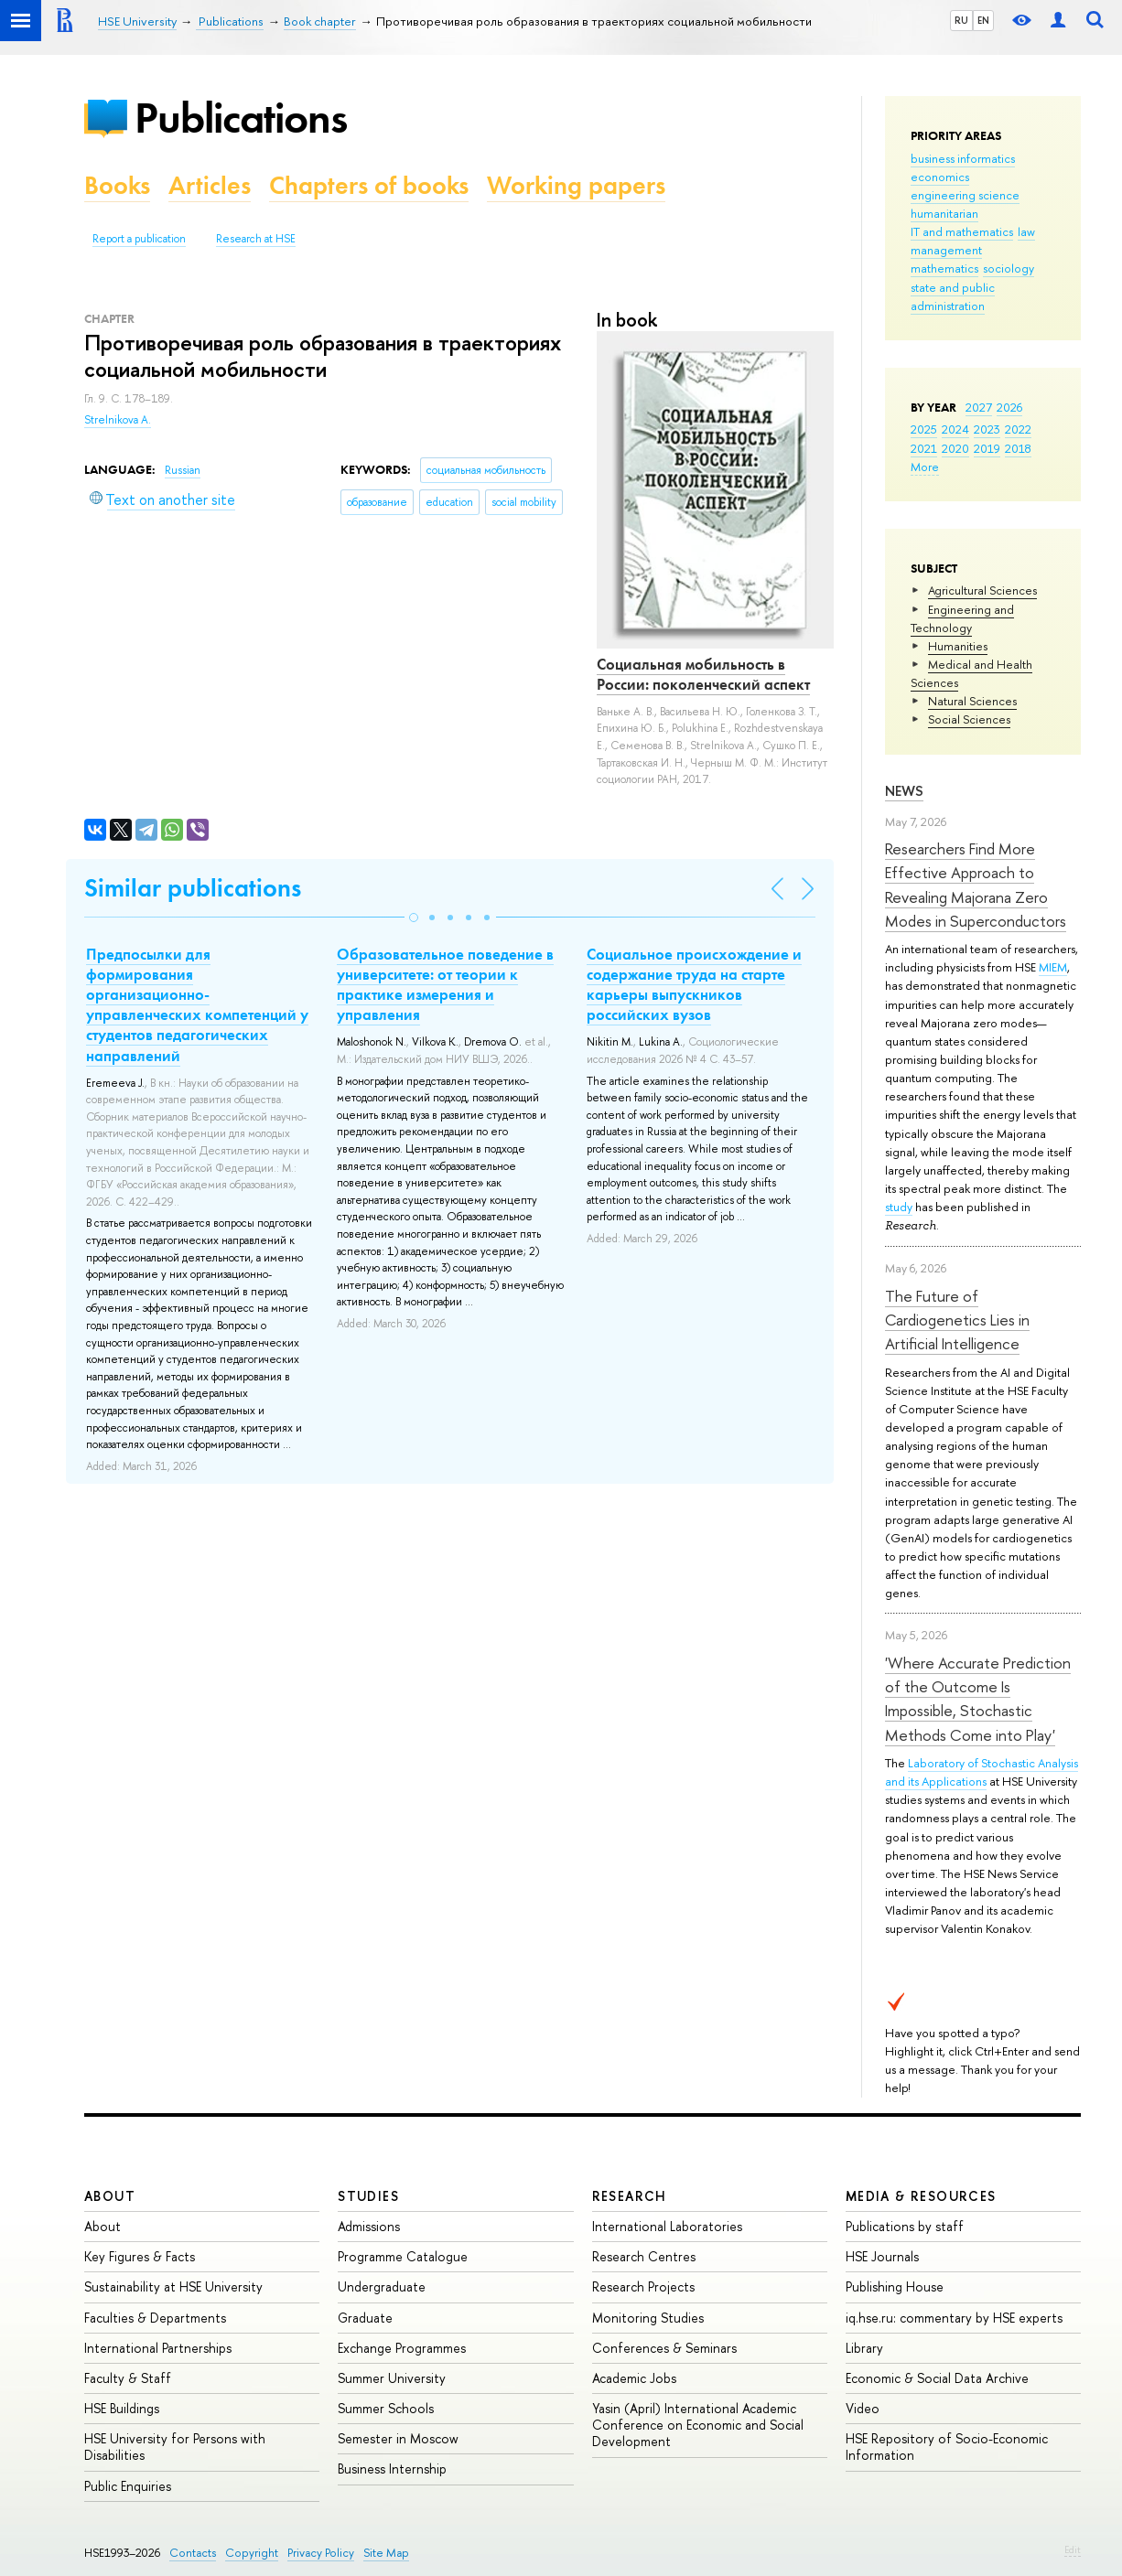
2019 (987, 448)
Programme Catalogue (403, 2256)
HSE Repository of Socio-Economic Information (947, 2446)
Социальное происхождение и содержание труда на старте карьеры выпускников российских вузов (694, 984)
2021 (924, 448)
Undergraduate (382, 2286)
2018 (1018, 448)
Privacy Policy (320, 2552)
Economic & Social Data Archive (937, 2378)
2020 (955, 448)
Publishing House (895, 2286)
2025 (924, 429)
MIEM (1053, 967)
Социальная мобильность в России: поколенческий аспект (703, 674)
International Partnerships (158, 2347)
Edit (1072, 2549)
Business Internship (392, 2468)
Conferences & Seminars (664, 2347)
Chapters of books (369, 185)
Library (864, 2347)
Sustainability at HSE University (173, 2286)
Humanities (957, 646)
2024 (955, 429)
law (1026, 231)
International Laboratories (667, 2226)
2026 (1009, 407)
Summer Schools (386, 2408)
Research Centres (644, 2256)
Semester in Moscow (398, 2438)
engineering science (965, 195)
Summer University (392, 2378)
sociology (1008, 268)
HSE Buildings (121, 2408)
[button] (414, 917)
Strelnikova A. (117, 420)
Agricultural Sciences (982, 590)
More (925, 466)
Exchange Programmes (402, 2347)
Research (629, 2196)
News (904, 790)
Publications (241, 117)
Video (862, 2408)
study (898, 1206)
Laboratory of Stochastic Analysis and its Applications (981, 1772)
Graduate (365, 2317)
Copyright (251, 2552)
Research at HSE (256, 238)
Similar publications (192, 888)
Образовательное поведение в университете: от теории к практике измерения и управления (445, 984)
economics (940, 176)
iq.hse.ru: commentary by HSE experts (954, 2317)
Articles (209, 185)
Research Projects (643, 2286)
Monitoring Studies (648, 2317)
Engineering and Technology (962, 618)
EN (983, 20)
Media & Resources (921, 2196)
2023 (987, 429)
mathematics (944, 268)
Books (117, 185)
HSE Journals (882, 2256)
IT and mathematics (962, 231)
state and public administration (953, 296)
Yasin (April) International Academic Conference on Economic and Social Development (698, 2424)
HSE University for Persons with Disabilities (174, 2446)
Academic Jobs (634, 2378)
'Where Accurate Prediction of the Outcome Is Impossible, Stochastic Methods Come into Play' (978, 1698)
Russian (182, 470)
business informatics (963, 158)
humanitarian (944, 213)
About (109, 2196)
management (946, 250)
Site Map (386, 2552)
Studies (368, 2196)
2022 (1018, 429)
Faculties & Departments (155, 2317)
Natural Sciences (972, 700)
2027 (979, 407)
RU (961, 20)
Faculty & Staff (127, 2378)
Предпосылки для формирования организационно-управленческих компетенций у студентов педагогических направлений (197, 1004)
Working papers (576, 185)
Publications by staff (905, 2226)
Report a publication (139, 238)
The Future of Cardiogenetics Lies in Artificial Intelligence (957, 1320)
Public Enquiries (127, 2486)
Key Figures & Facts (139, 2256)
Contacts (192, 2552)
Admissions (369, 2226)
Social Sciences (969, 719)
